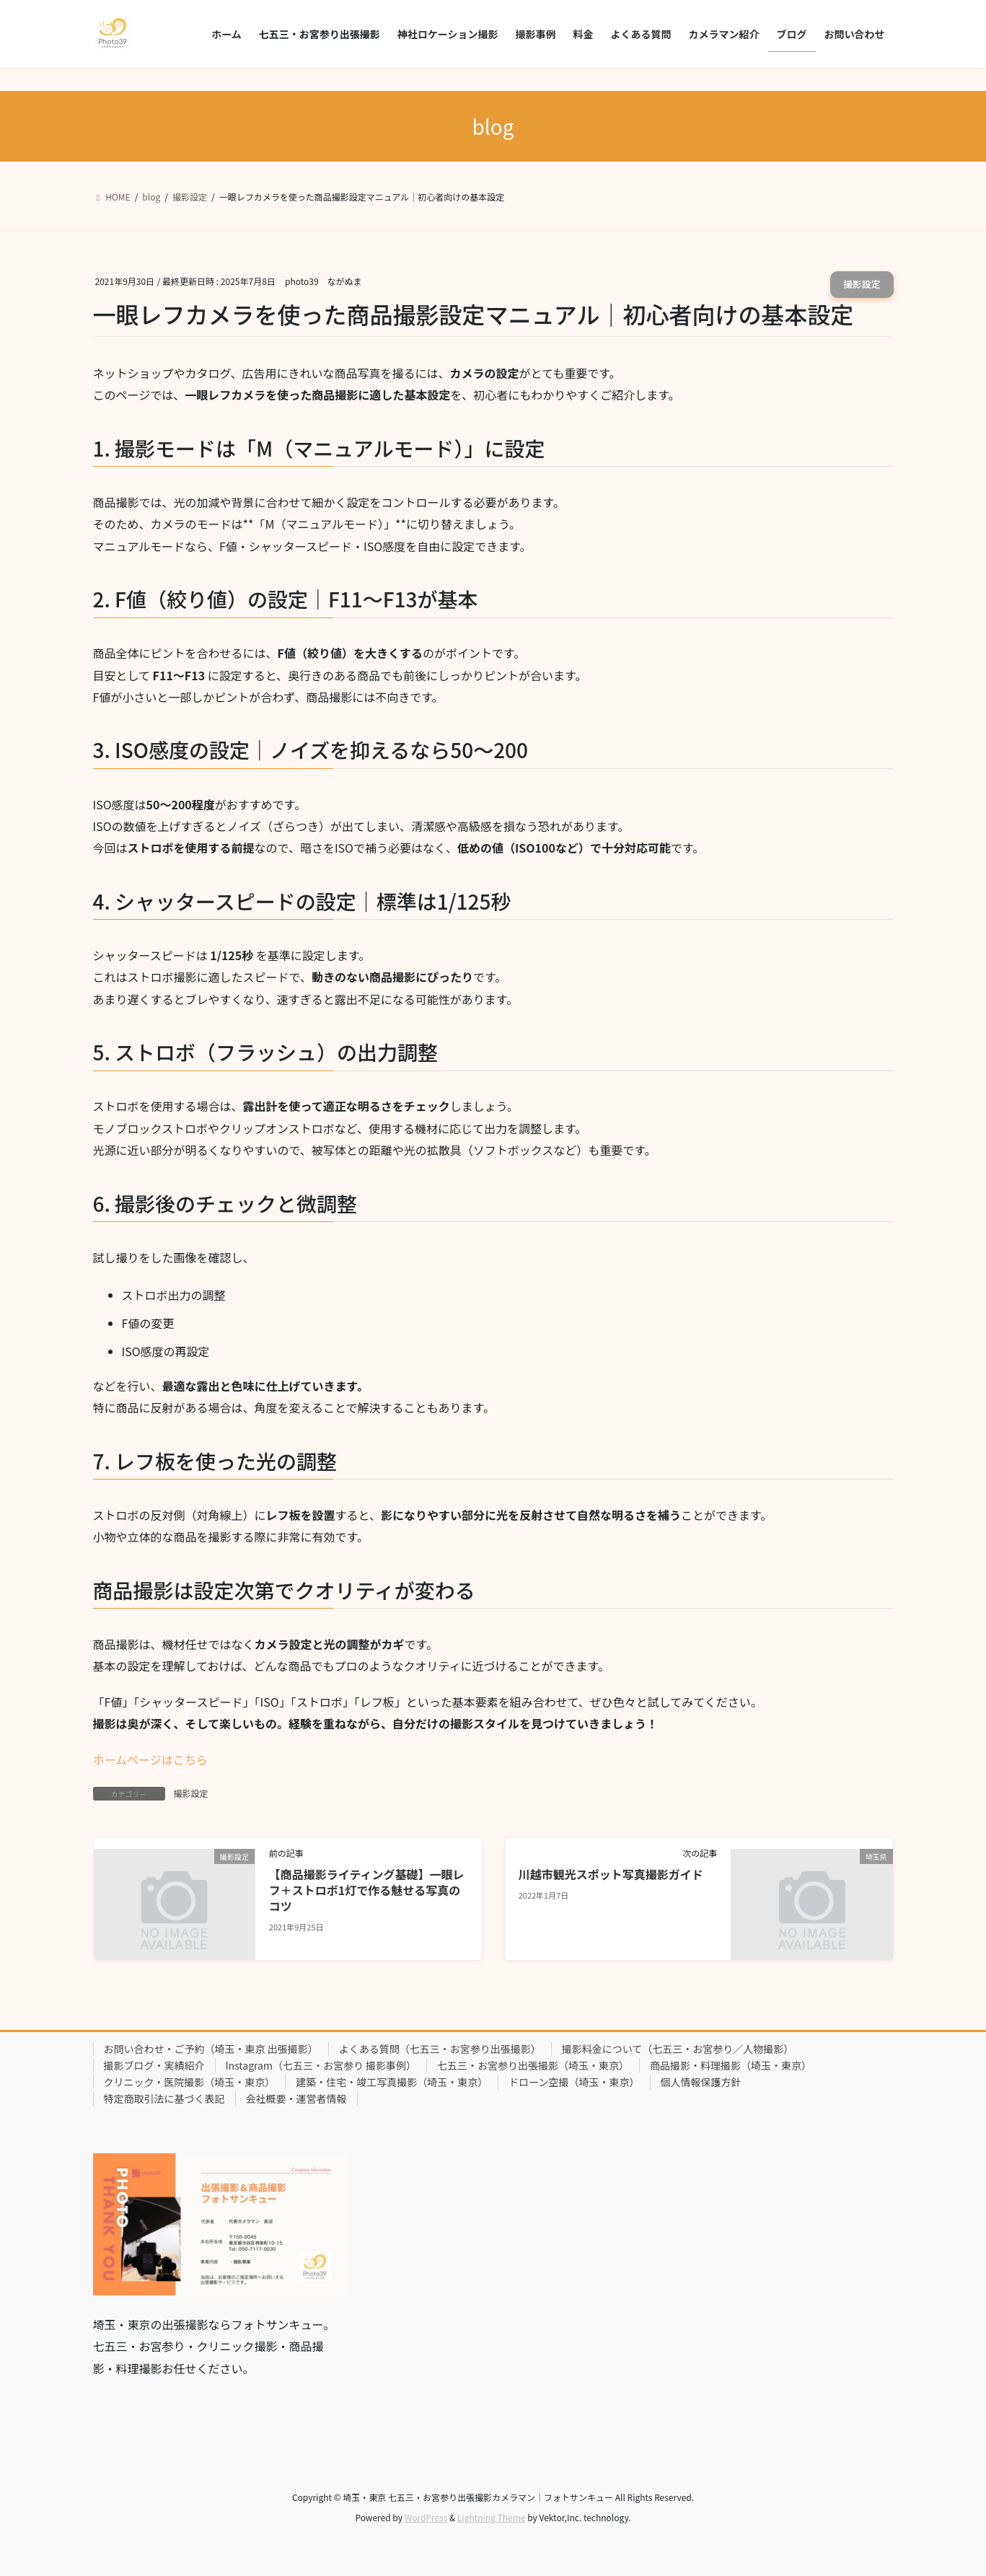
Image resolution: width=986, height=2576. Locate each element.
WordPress (426, 2517)
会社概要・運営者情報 (296, 2098)
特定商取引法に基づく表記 (164, 2098)
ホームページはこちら (150, 1759)
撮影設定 (861, 284)
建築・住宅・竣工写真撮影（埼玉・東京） (392, 2082)
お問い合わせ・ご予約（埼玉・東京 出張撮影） (211, 2048)
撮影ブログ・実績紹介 (154, 2065)
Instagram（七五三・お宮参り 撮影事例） (321, 2065)
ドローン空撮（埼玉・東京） (574, 2082)
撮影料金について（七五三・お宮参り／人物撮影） (678, 2048)
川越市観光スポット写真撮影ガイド (611, 1874)
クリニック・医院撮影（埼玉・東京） (190, 2082)
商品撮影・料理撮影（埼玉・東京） (730, 2065)
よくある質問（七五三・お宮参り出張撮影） (440, 2048)
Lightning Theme (491, 2517)
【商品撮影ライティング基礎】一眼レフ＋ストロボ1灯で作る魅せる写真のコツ (367, 1890)
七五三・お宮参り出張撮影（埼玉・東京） (533, 2065)
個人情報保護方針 (701, 2082)
